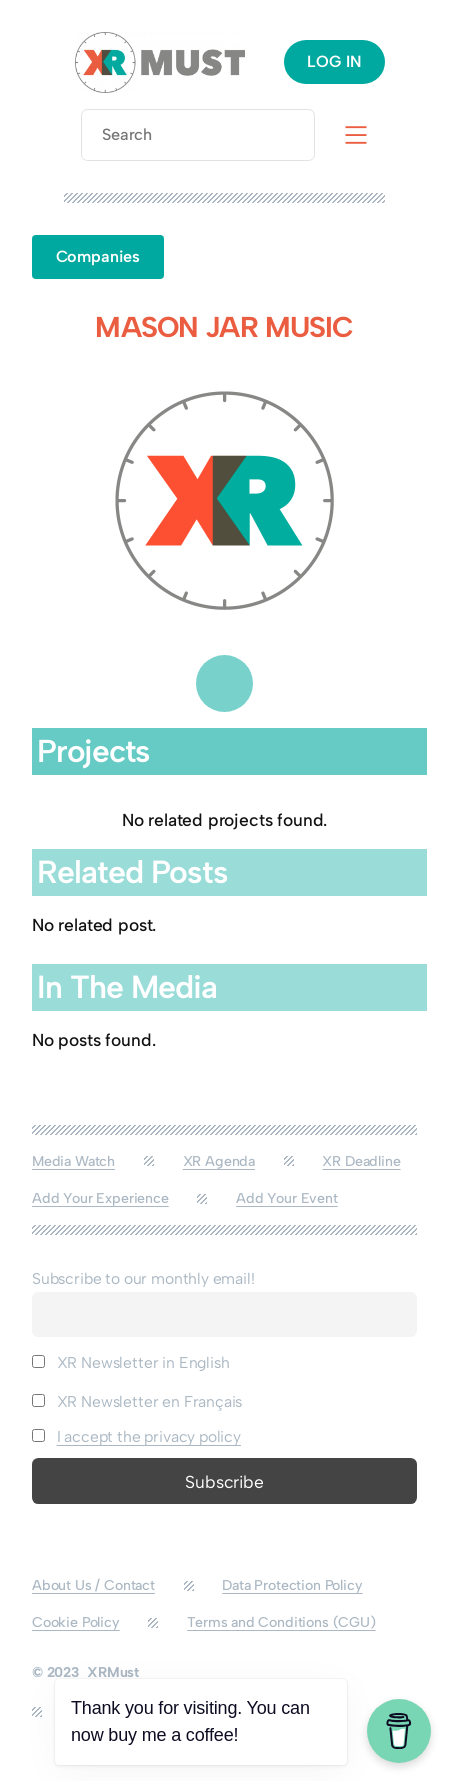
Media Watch (73, 1161)
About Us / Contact (93, 1585)
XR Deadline (361, 1161)
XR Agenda (219, 1161)
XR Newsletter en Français (137, 1401)
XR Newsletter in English (130, 1362)
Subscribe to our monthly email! (143, 1278)
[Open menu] (356, 135)
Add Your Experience (100, 1198)
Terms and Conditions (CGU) (281, 1622)
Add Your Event (287, 1198)
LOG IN (334, 61)
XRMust (113, 1672)
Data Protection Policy (292, 1585)
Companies (98, 256)
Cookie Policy (76, 1622)
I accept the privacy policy (149, 1436)
